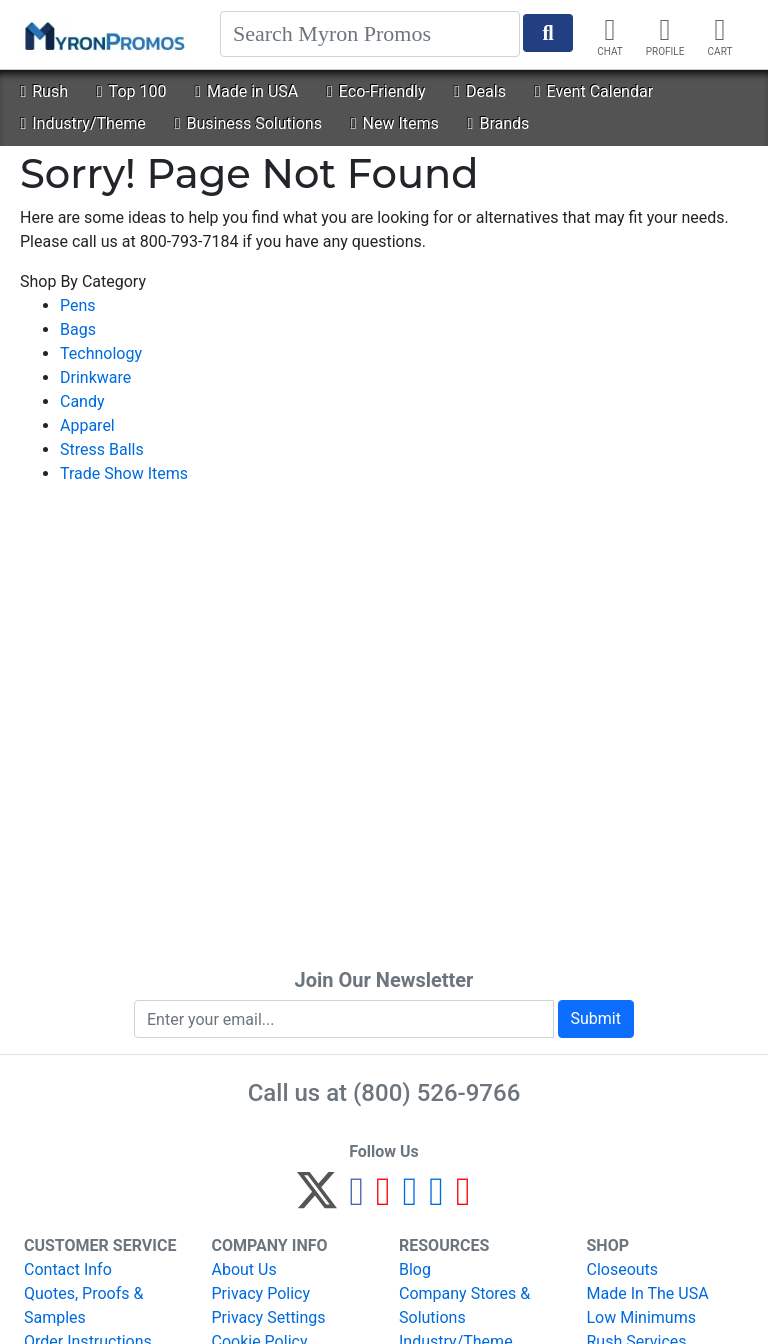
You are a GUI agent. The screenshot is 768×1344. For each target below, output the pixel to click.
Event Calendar (594, 91)
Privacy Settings (269, 1317)
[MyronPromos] (103, 35)
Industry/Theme (82, 123)
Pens (78, 305)
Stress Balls (102, 449)
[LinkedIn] (436, 1199)
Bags (78, 329)
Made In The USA (648, 1293)
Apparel (87, 425)
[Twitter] (317, 1199)
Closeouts (623, 1269)
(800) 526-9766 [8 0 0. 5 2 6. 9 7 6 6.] (436, 1093)
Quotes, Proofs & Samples (83, 1305)
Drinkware (95, 377)
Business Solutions (248, 123)
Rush (44, 91)
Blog (415, 1269)
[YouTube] (463, 1199)
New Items (395, 123)
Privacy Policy (261, 1293)
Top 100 (132, 91)
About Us (244, 1269)
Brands (499, 123)
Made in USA (246, 91)
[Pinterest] (383, 1199)
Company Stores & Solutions (464, 1305)
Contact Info (68, 1269)
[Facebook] (356, 1199)
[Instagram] (410, 1199)
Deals (480, 91)
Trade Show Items (124, 473)
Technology (101, 353)
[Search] (370, 34)
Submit (596, 1018)
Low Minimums (641, 1317)
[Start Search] (548, 33)
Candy (82, 401)
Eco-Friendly (376, 91)
